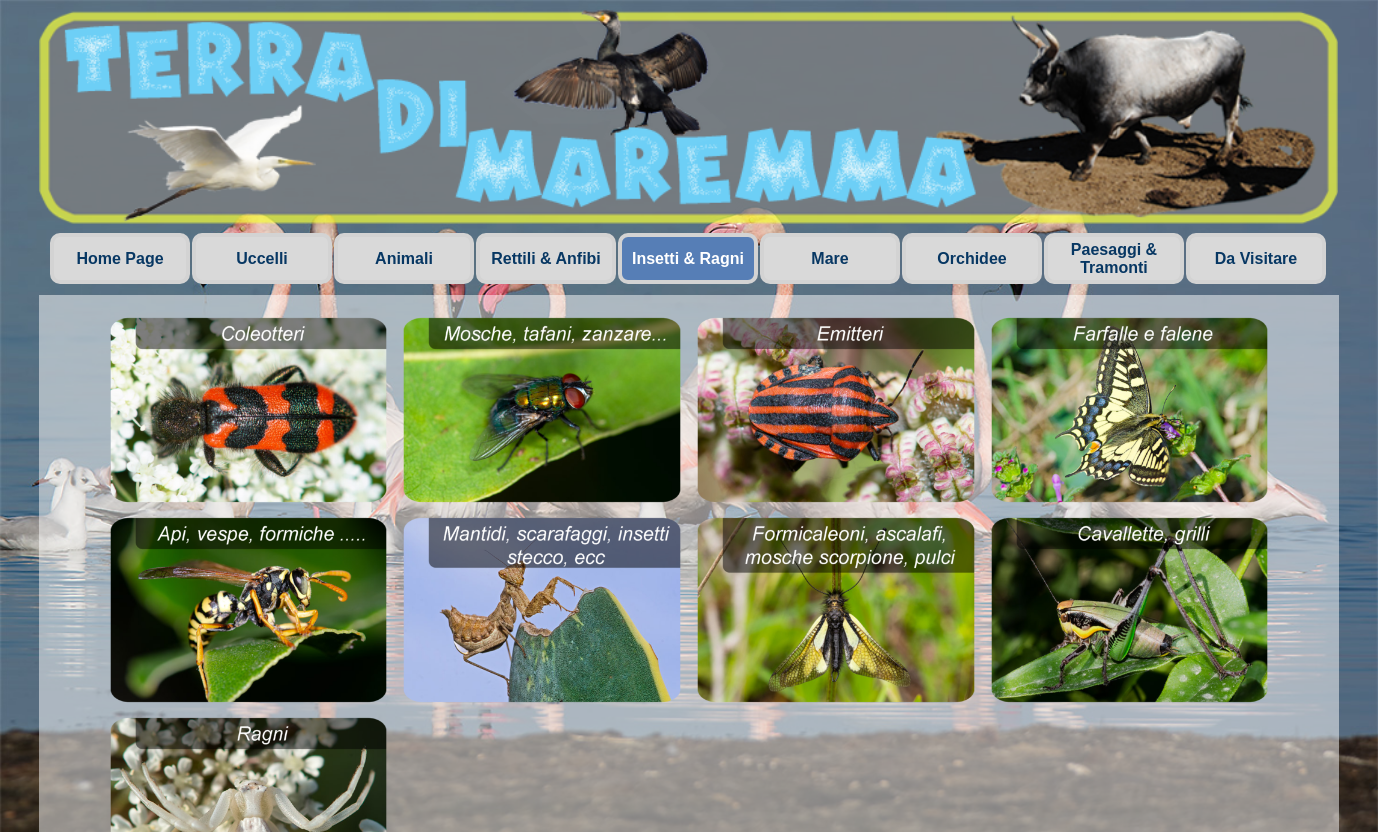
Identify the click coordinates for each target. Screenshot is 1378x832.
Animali (404, 258)
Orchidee (971, 258)
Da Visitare (1256, 258)
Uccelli (262, 258)
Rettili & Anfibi (546, 258)
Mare (829, 258)
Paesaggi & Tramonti (1114, 258)
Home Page (119, 258)
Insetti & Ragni (688, 258)
